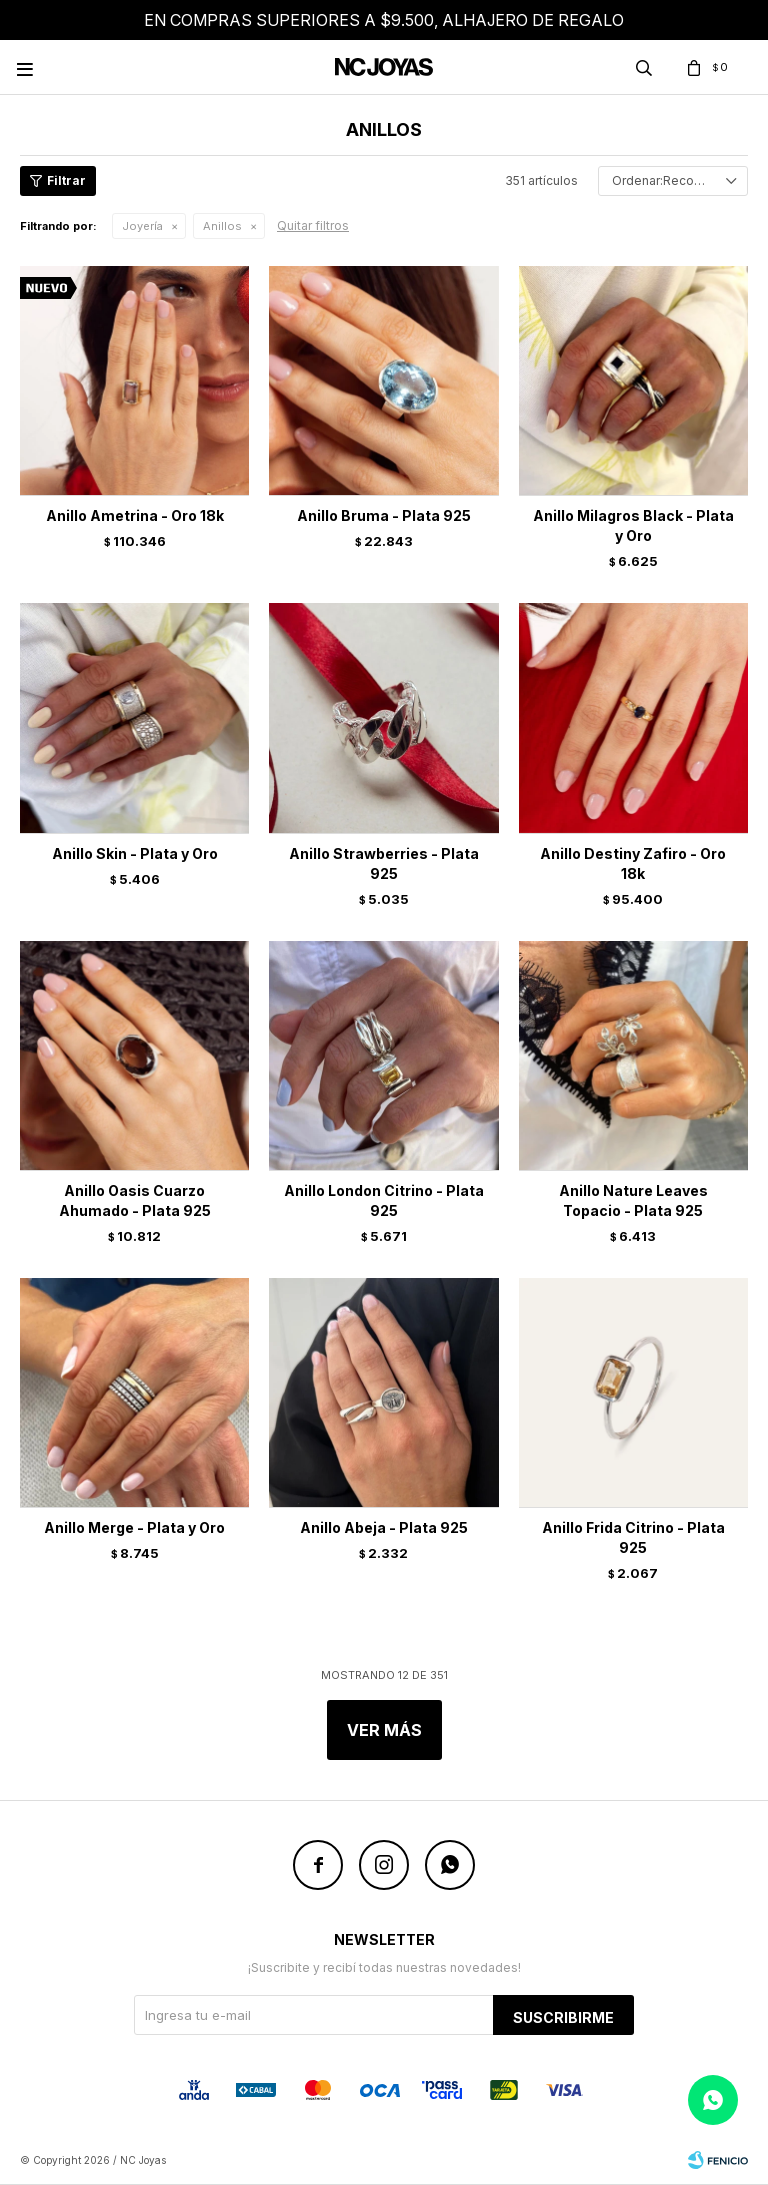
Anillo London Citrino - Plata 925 (384, 1200)
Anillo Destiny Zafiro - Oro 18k (633, 863)
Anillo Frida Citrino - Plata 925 (633, 1537)
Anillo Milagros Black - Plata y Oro (633, 525)
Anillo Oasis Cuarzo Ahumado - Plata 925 (135, 1200)
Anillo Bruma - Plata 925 (384, 515)
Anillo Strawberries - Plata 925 (384, 863)
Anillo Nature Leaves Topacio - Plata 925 (633, 1200)
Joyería (142, 226)
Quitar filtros (313, 225)
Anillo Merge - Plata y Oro (134, 1527)
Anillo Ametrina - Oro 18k (135, 515)
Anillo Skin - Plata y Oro (135, 853)
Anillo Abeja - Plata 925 (384, 1527)
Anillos (222, 226)
